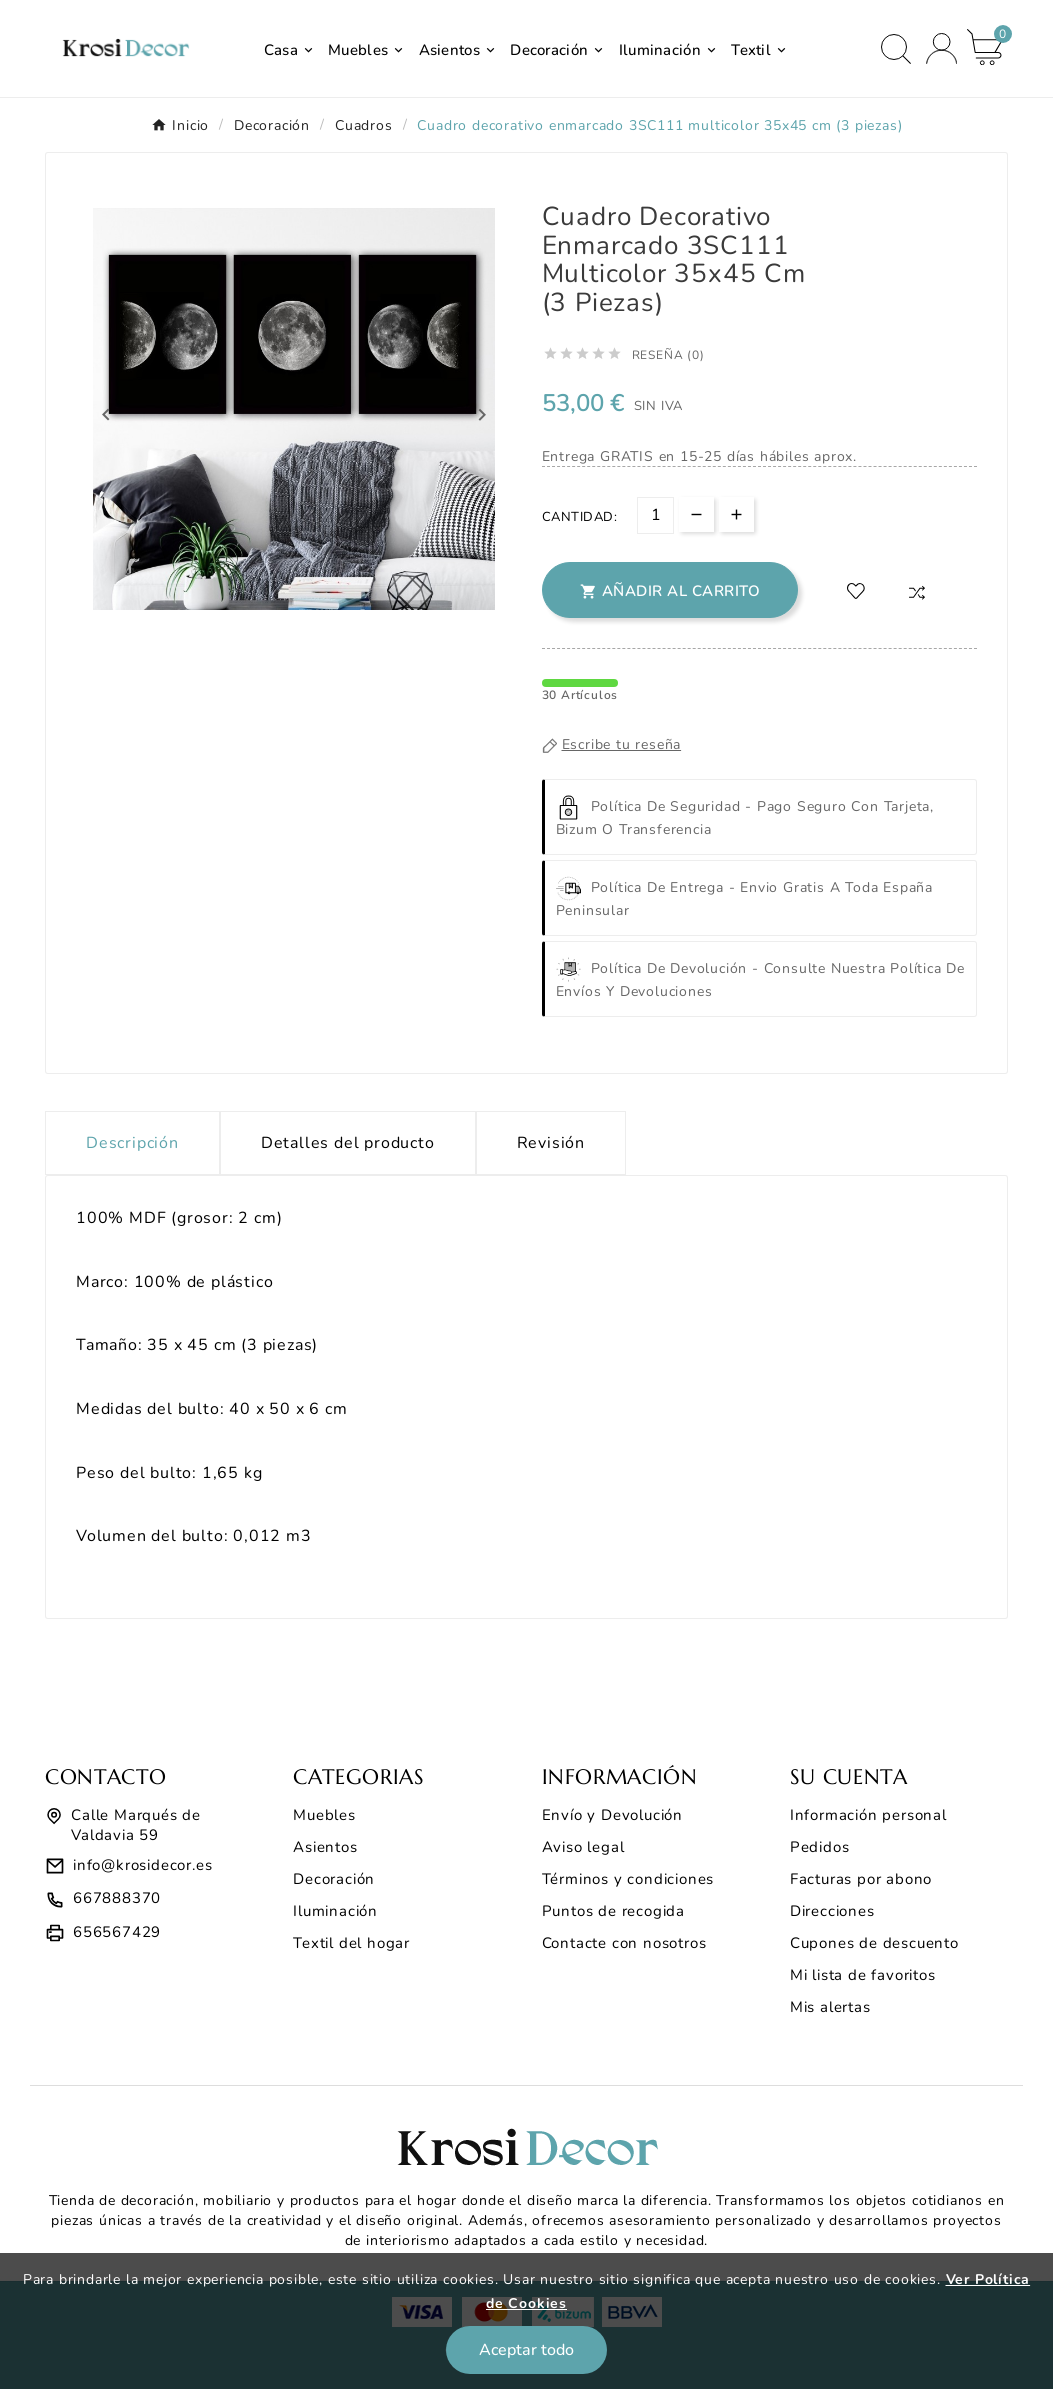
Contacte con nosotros (624, 1943)
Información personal (868, 1815)
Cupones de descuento (874, 1943)
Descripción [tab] (132, 1143)
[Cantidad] (655, 515)
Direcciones (832, 1911)
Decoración (334, 1879)
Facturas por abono (861, 1879)
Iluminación (335, 1911)
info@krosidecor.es (142, 1865)
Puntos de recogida (613, 1911)
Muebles (324, 1815)
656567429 (117, 1932)
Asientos (325, 1847)
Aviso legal (583, 1847)
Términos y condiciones (628, 1879)
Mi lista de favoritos (863, 1975)
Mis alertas (830, 2007)
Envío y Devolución (612, 1815)
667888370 (117, 1898)
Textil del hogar (351, 1943)
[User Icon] (941, 48)
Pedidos (820, 1847)
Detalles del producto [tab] (348, 1143)
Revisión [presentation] (551, 1143)
